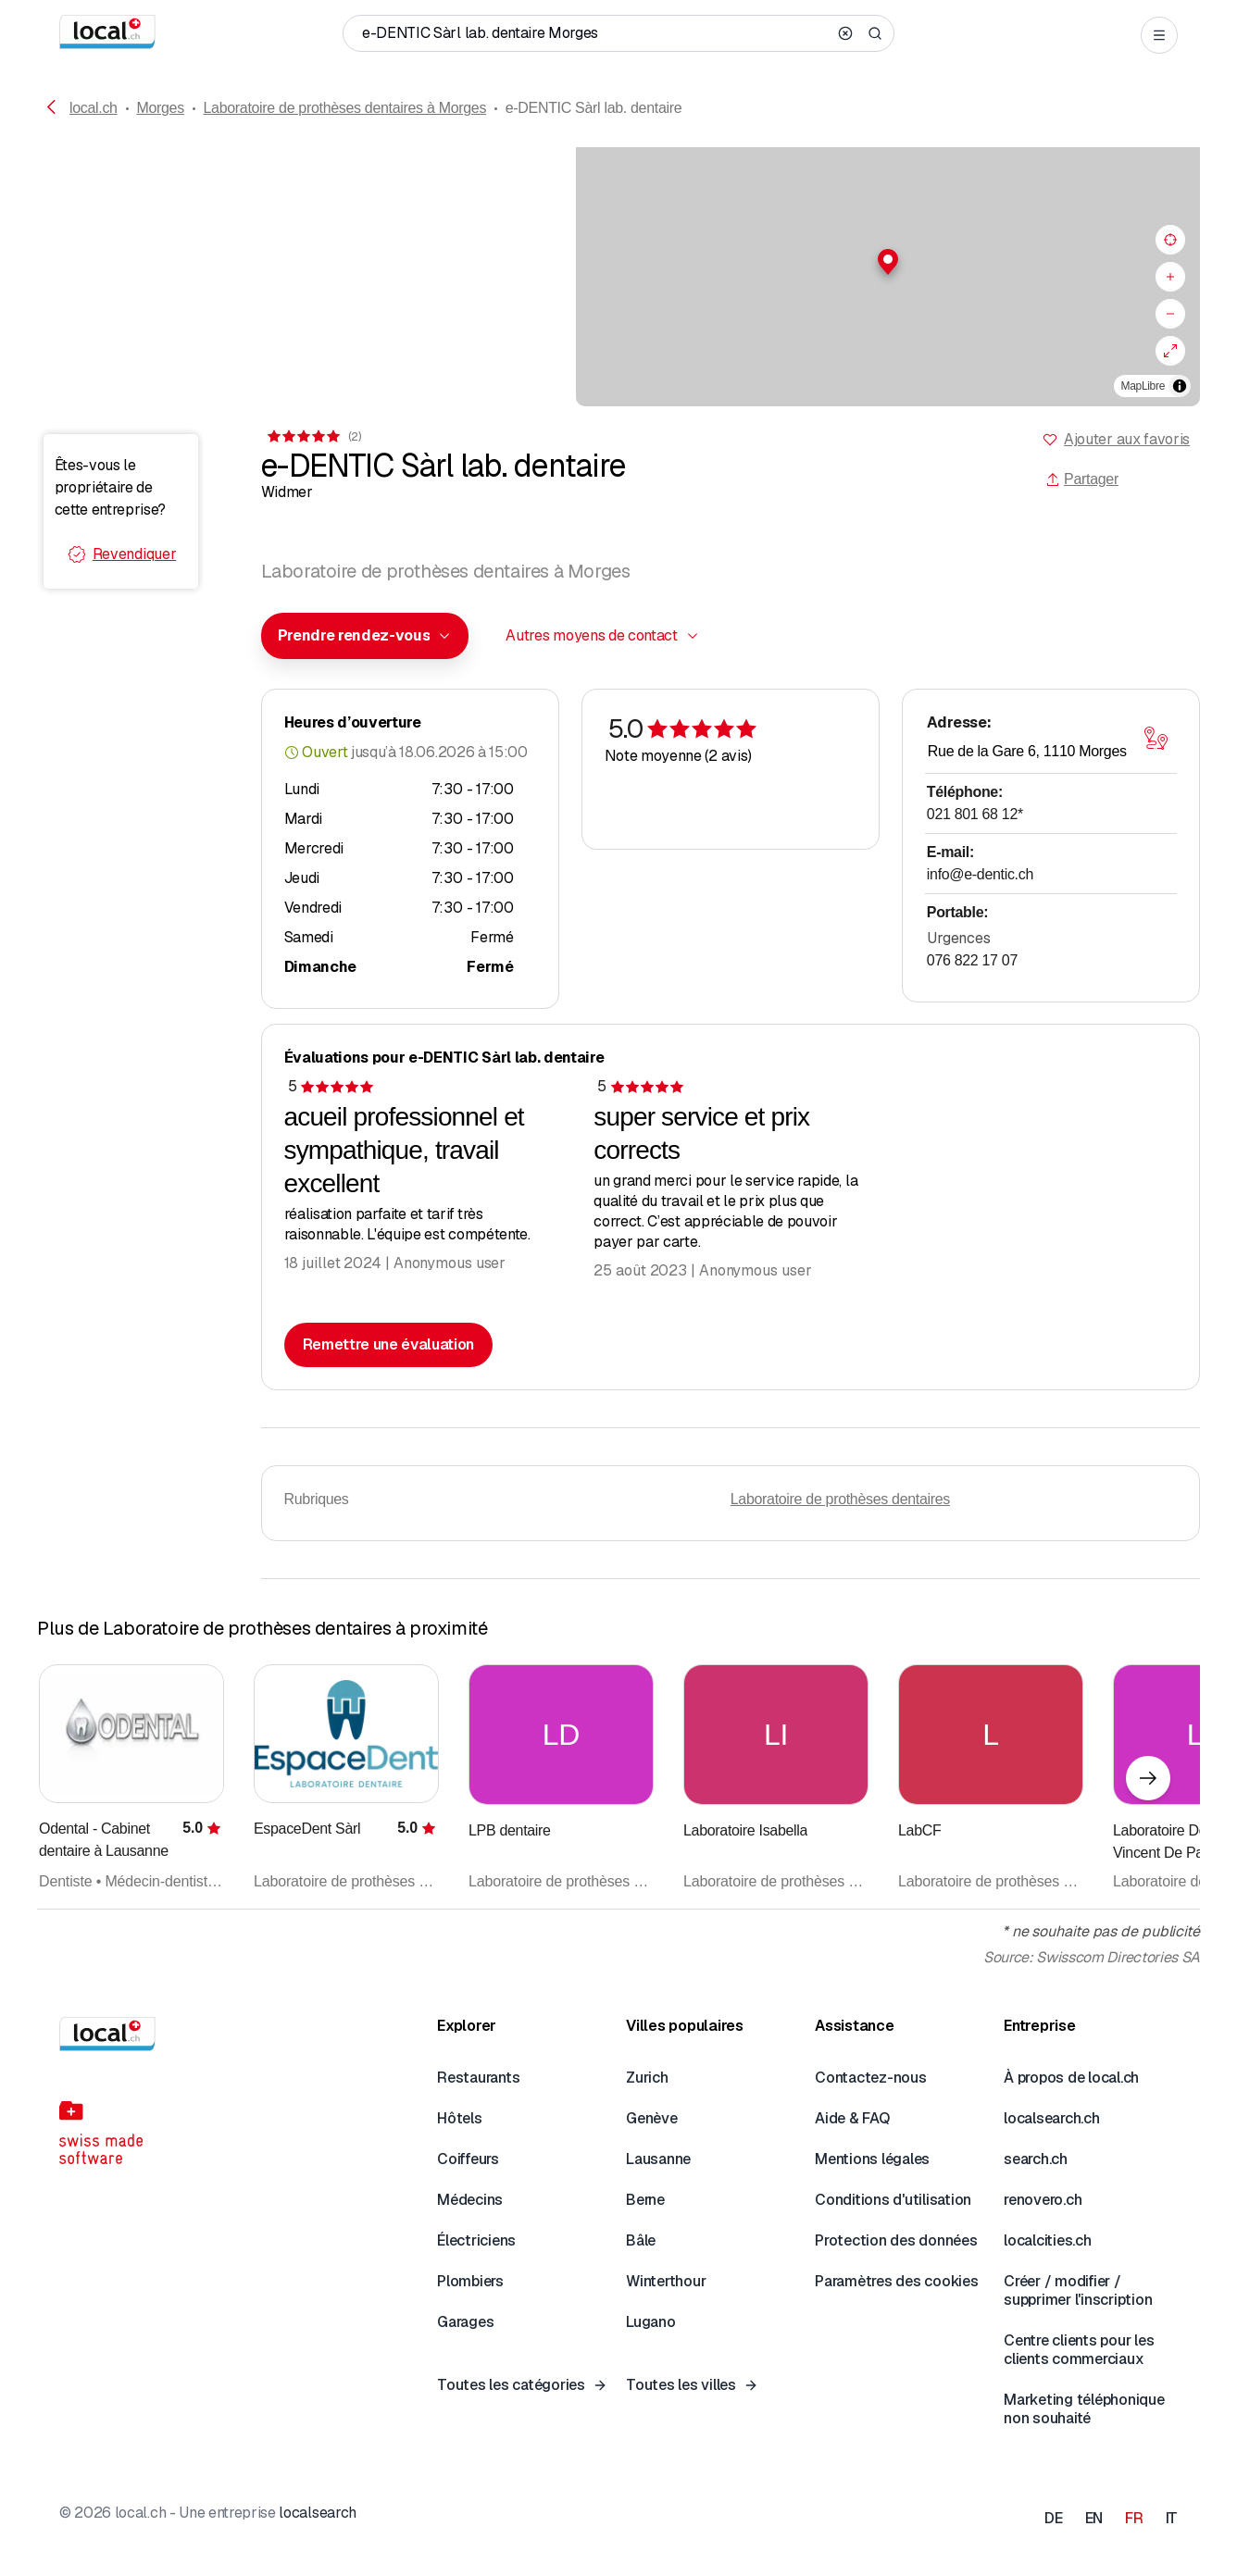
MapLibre (1143, 386)
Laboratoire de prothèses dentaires (840, 1499)
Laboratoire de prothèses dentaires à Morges (345, 108)
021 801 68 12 (975, 814)
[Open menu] (1159, 35)
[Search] (875, 33)
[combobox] (365, 636)
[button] (618, 262)
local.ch (93, 108)
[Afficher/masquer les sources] (1179, 386)
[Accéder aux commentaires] (313, 436)
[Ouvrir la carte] (1156, 738)
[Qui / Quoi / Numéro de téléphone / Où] (594, 33)
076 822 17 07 (972, 960)
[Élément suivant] (1148, 1778)
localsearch (317, 2512)
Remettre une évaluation (389, 1344)
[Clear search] (845, 33)
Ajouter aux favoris (1127, 439)
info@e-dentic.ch (980, 874)
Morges (159, 108)
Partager (1081, 479)
